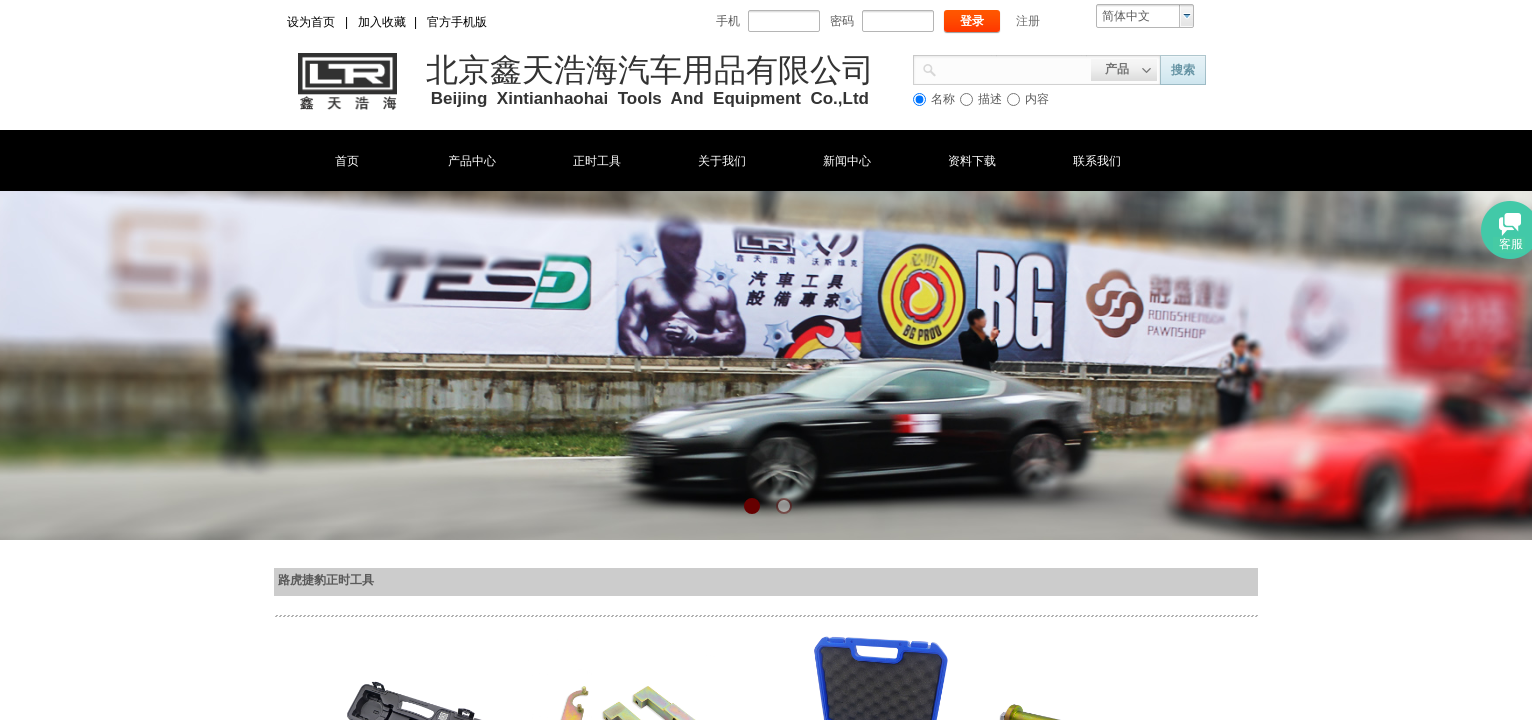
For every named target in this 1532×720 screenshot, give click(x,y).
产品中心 (472, 161)
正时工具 (597, 161)
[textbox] (1014, 68)
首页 (347, 161)
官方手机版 (457, 22)
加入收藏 (382, 22)
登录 (972, 21)
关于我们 (722, 161)
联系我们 (1097, 161)
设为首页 (311, 22)
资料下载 (972, 161)
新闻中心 (847, 161)
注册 (1028, 21)
